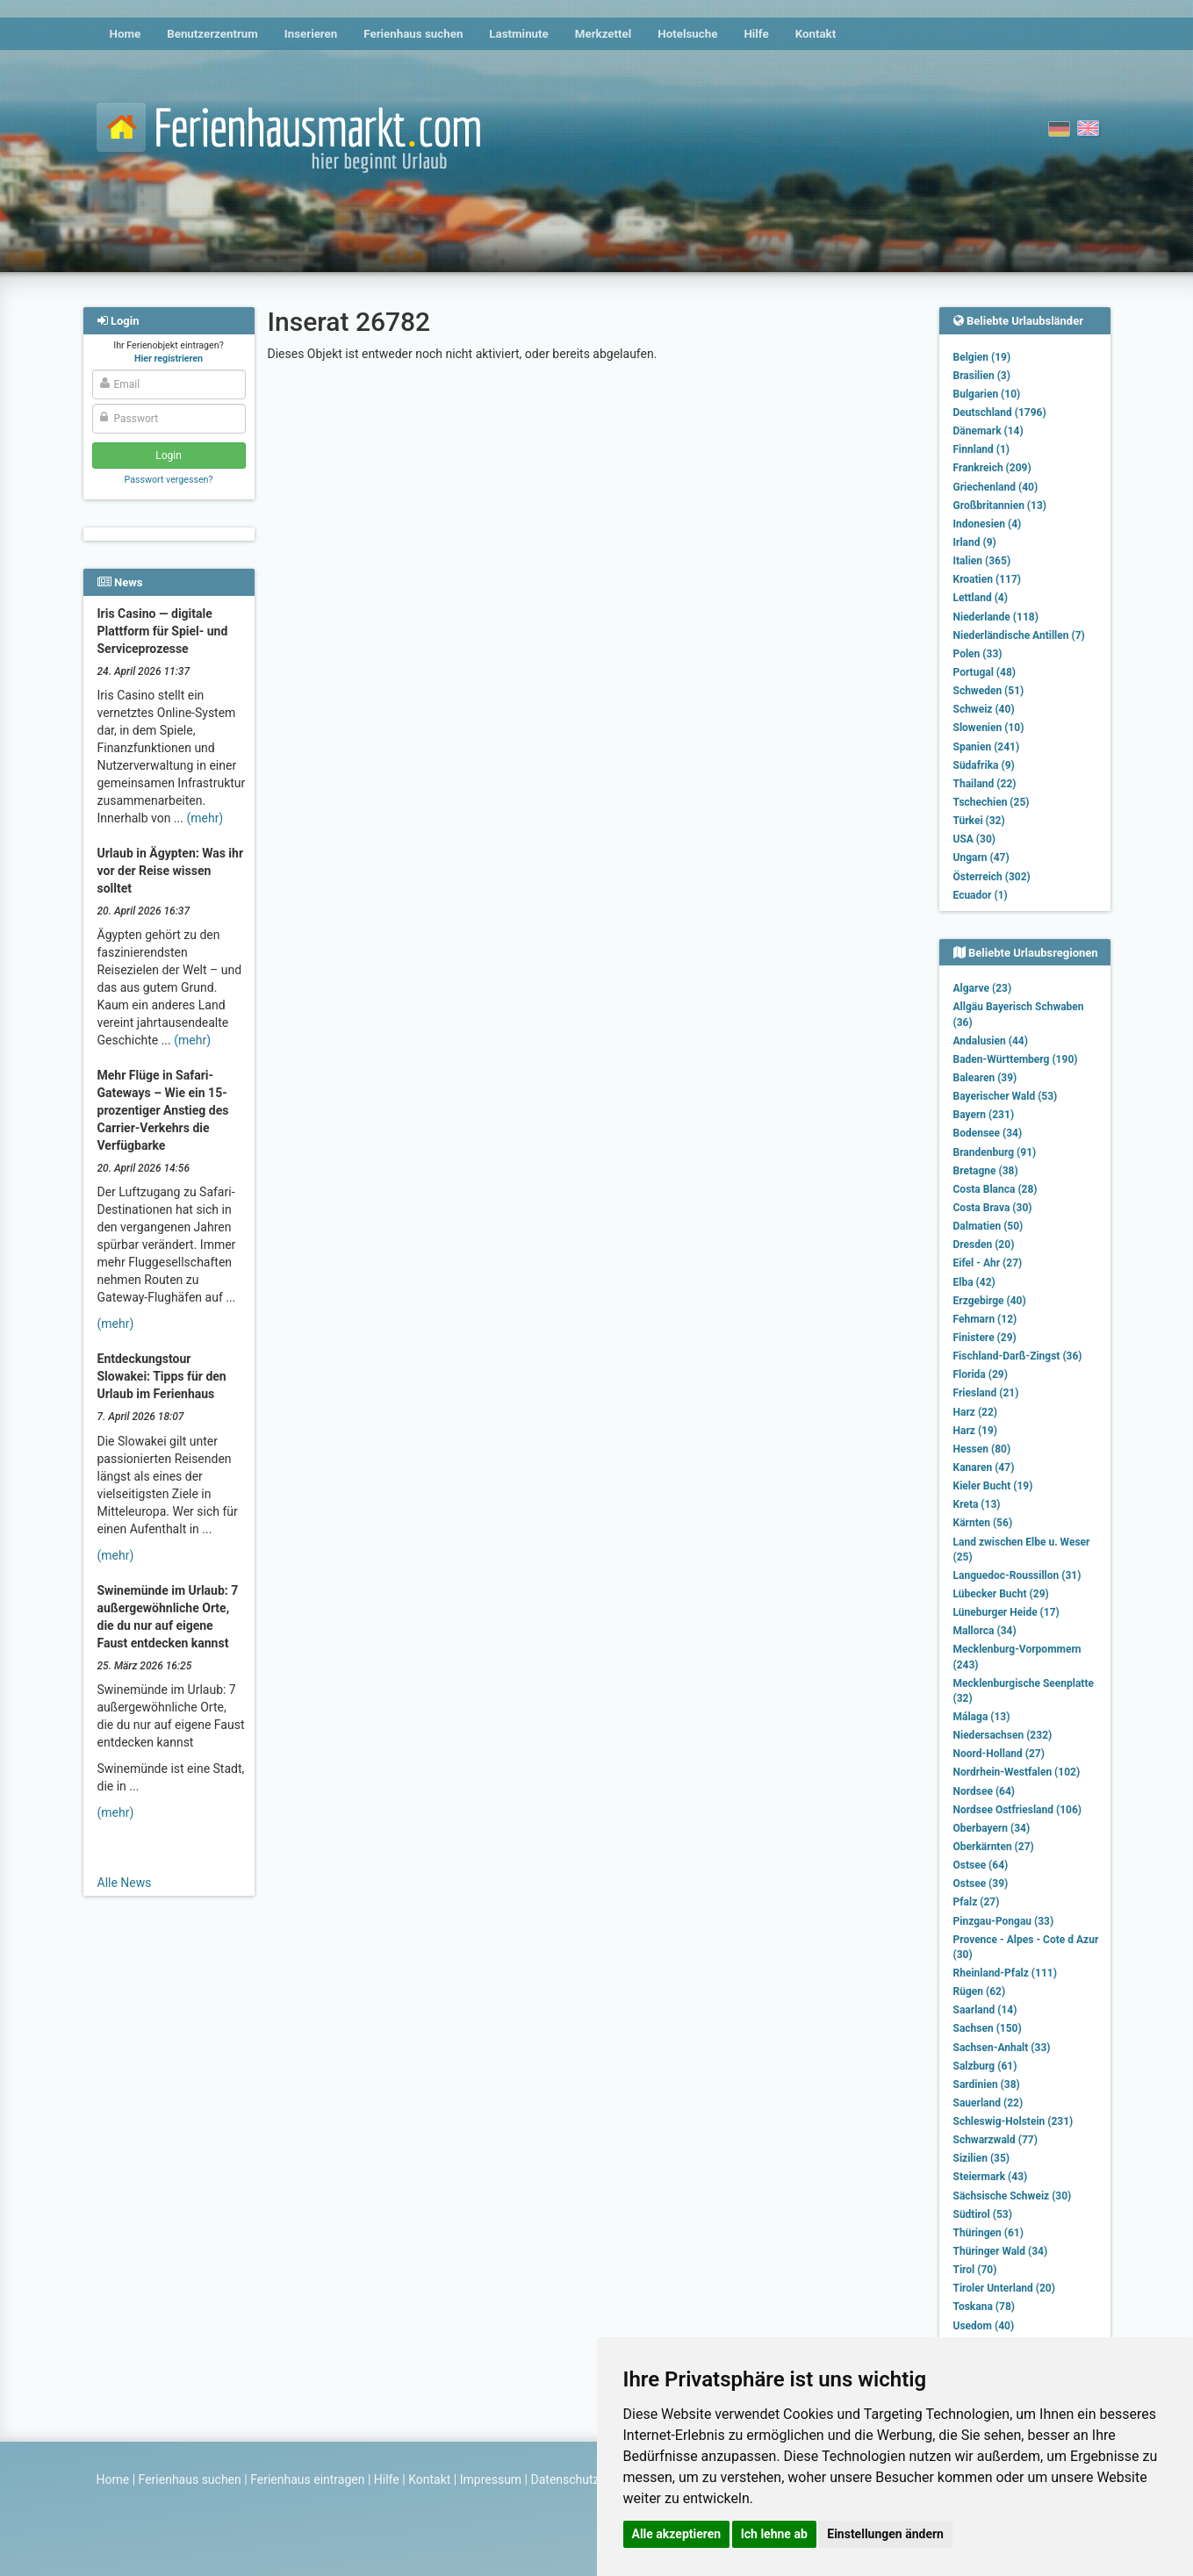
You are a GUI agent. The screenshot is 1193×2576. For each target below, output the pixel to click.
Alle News (124, 1883)
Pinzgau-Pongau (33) (1003, 1921)
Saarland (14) (985, 2010)
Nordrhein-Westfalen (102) (1017, 1772)
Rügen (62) (979, 1991)
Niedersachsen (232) (1003, 1735)
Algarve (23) (982, 988)
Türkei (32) (979, 820)
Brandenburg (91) (995, 1152)
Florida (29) (980, 1374)
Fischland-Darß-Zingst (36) (1017, 1356)
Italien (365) (982, 561)
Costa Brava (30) (992, 1208)
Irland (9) (974, 542)
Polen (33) (978, 654)
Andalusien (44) (990, 1041)
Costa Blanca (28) (995, 1189)
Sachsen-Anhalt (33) (1002, 2047)
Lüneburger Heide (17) (1006, 1612)
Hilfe (756, 33)
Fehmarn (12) (985, 1319)
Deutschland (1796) (999, 412)
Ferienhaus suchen (413, 33)
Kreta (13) (977, 1504)
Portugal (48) (985, 672)
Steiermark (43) (990, 2177)
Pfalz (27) (976, 1902)
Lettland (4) (980, 598)
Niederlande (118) (995, 617)
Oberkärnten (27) (993, 1847)
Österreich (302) (992, 877)
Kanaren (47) (984, 1467)
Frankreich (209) (992, 468)
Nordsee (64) (984, 1791)
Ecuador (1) (980, 895)
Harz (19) (975, 1430)
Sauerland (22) (988, 2103)
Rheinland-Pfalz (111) (1005, 1973)
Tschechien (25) (991, 802)
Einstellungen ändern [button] (885, 2534)
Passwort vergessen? (168, 479)
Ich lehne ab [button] (774, 2534)
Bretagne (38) (985, 1171)
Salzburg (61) (985, 2066)
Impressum (490, 2479)
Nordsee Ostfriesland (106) (1017, 1810)
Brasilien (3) (981, 376)
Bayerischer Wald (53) (1005, 1096)
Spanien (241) (986, 747)
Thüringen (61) (988, 2233)
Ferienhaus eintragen (307, 2479)
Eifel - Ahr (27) (988, 1263)
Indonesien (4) (987, 524)
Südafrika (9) (984, 765)
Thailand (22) (985, 784)
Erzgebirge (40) (989, 1301)
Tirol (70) (975, 2270)
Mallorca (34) (985, 1631)
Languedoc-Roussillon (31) (1017, 1575)
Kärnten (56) (983, 1523)
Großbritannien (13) (1000, 505)
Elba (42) (974, 1282)
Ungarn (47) (981, 857)
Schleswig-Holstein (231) (1013, 2121)
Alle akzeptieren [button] (677, 2534)
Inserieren (310, 33)
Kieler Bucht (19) (993, 1486)
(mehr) (204, 818)
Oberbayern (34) (992, 1828)
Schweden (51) (988, 691)
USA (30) (974, 839)
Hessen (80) (982, 1449)
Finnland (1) (981, 449)
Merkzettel (603, 33)
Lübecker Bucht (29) (1001, 1594)
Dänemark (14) (988, 431)
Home (125, 33)
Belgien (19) (982, 357)
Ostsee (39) (981, 1883)
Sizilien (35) (981, 2158)
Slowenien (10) (988, 727)
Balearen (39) (985, 1078)
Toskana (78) (984, 2306)
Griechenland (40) (995, 487)
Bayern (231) (984, 1115)
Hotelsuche (687, 33)
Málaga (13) (981, 1717)
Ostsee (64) (981, 1865)
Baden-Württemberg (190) (1015, 1059)
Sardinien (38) (986, 2084)
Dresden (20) (984, 1244)
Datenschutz (565, 2479)
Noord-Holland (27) (999, 1753)
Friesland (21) (986, 1393)
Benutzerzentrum (212, 33)
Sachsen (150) (987, 2028)
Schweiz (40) (984, 709)
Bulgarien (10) (987, 394)
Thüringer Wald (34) (1000, 2251)
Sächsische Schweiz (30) (1012, 2196)
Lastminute (518, 33)
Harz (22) (975, 1412)
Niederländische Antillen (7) (1019, 635)
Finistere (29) (985, 1337)
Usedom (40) (984, 2326)
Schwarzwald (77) (995, 2140)
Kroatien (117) (987, 579)
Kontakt (816, 33)
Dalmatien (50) (988, 1226)
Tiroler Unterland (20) (1004, 2288)
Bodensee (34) (988, 1133)
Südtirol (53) (982, 2214)
